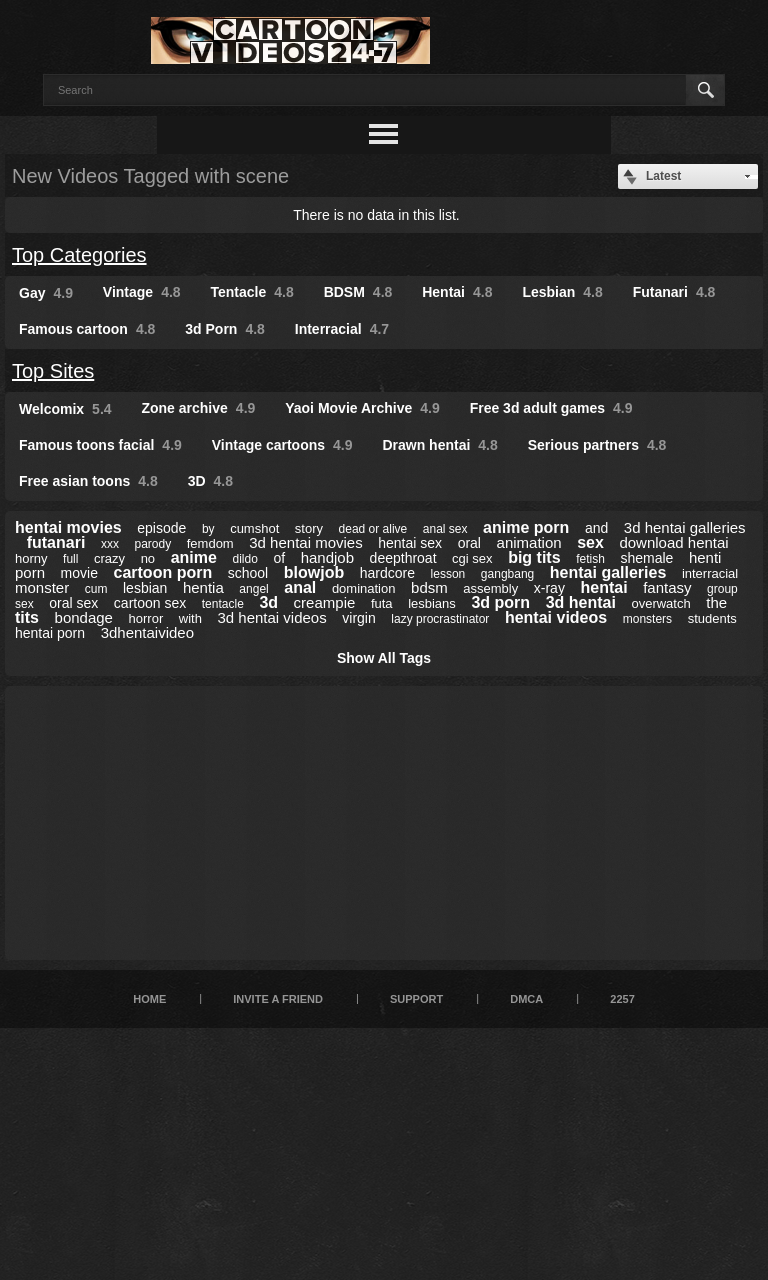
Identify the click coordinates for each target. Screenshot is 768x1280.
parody (152, 544)
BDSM (358, 292)
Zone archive (198, 408)
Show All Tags (384, 658)
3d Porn (225, 329)
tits (27, 617)
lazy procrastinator (440, 619)
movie (79, 573)
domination (364, 588)
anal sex (445, 529)
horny (31, 558)
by (208, 529)
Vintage (142, 292)
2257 (622, 999)
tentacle (223, 604)
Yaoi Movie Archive (362, 408)
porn (30, 572)
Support (416, 999)
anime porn (526, 527)
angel (253, 589)
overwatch (660, 603)
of (279, 558)
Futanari (674, 292)
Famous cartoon (87, 329)
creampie (325, 602)
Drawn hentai (439, 445)
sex (590, 542)
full (70, 559)
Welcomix (65, 409)
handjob (327, 557)
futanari (56, 542)
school (248, 573)
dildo (244, 559)
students (712, 618)
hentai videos (556, 617)
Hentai (457, 292)
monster (42, 587)
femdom (210, 543)
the (716, 602)
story (309, 528)
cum (96, 589)
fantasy (667, 587)
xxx (110, 544)
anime (194, 557)
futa (382, 603)
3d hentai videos (271, 617)
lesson (448, 574)
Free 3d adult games (551, 408)
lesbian (145, 588)
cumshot (254, 528)
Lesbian (562, 292)
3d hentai (581, 602)
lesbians (432, 603)
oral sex (73, 603)
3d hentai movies (305, 542)
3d (268, 602)
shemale (646, 558)
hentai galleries (608, 572)
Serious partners (597, 445)
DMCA (526, 999)
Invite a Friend (278, 999)
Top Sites (53, 371)
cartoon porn (163, 572)
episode (161, 528)
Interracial (342, 329)
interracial (710, 573)
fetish (590, 559)
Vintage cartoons (282, 445)
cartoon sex (150, 603)
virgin (358, 618)
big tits (534, 557)
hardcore (387, 573)
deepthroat (403, 558)
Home (149, 999)
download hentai (673, 542)
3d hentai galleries (685, 527)
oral (469, 543)
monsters (647, 619)
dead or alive (373, 529)
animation (529, 542)
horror (146, 618)
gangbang (507, 574)
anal (300, 587)
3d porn (500, 602)
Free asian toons (88, 481)
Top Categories (79, 255)
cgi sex (472, 558)
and (596, 528)
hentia (203, 587)
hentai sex (410, 543)
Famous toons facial (100, 445)
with (190, 618)
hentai (603, 587)
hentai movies (68, 527)
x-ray (549, 588)
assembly (490, 588)
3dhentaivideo (147, 632)
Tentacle (252, 292)
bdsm (429, 587)
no (148, 558)
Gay (46, 293)
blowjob (314, 572)
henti (705, 557)
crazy (109, 558)
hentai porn (50, 633)
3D (210, 481)
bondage (84, 617)
